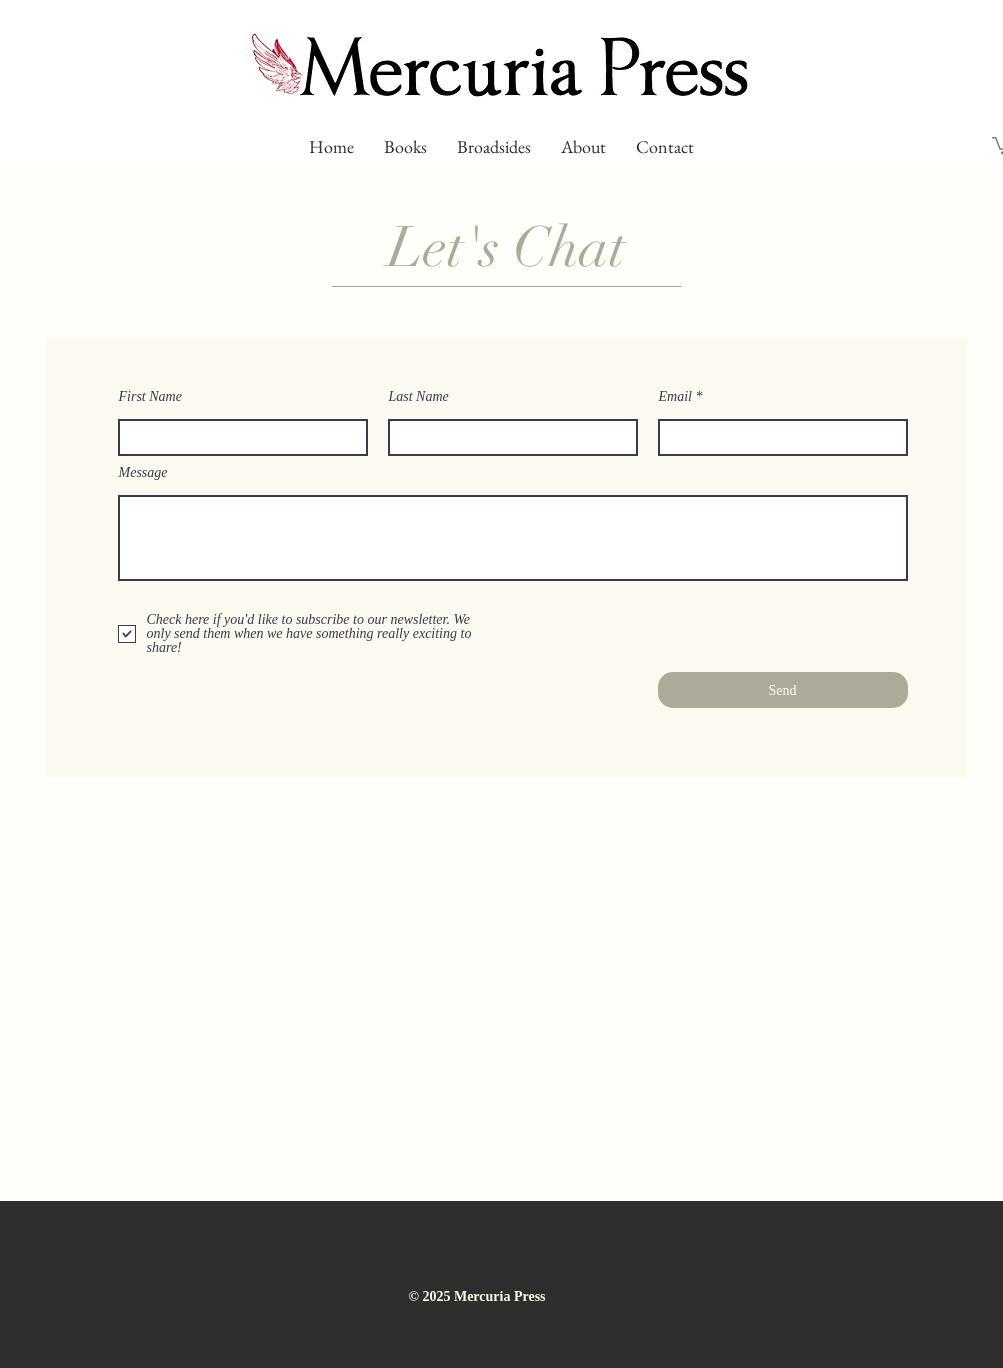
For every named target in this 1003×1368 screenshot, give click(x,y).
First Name (150, 397)
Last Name (419, 397)
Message (143, 473)
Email (675, 397)
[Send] (783, 690)
